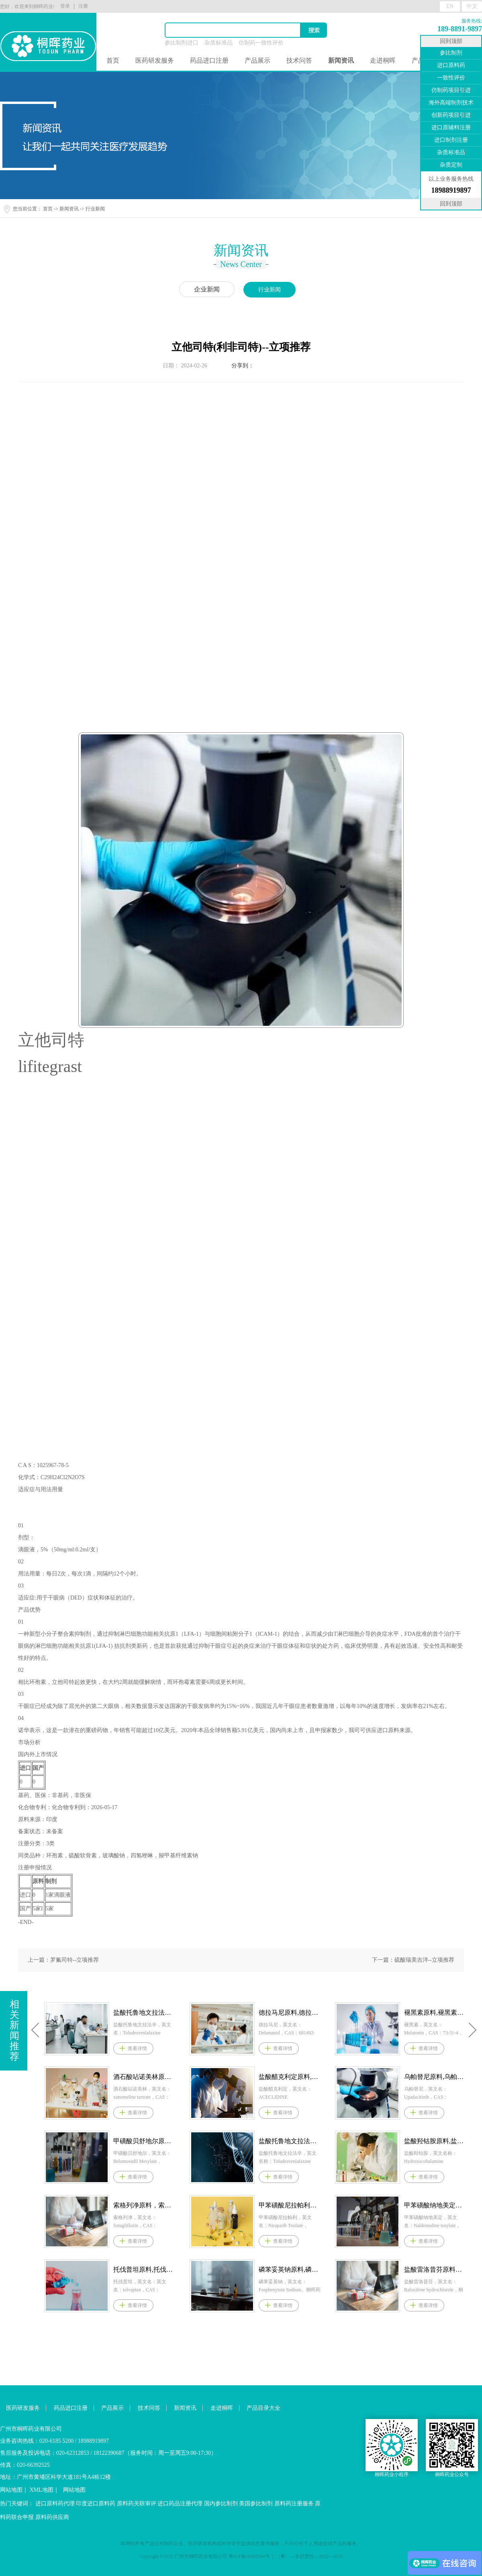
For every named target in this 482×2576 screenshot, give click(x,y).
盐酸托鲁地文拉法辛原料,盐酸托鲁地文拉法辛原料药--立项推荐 (252, 2012)
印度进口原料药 (95, 2504)
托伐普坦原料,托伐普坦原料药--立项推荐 (252, 2269)
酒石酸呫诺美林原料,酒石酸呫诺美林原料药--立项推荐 (252, 2076)
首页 (112, 60)
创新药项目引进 (451, 115)
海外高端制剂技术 (451, 103)
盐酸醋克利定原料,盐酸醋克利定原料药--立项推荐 (398, 2076)
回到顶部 (451, 41)
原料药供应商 (52, 2517)
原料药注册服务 (294, 2504)
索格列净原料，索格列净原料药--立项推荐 (252, 2205)
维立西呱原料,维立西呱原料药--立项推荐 (107, 2141)
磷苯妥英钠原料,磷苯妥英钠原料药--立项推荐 (398, 2269)
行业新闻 (95, 209)
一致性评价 (451, 78)
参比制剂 (451, 53)
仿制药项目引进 (451, 90)
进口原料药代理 (55, 2504)
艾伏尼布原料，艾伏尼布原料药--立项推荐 (107, 2205)
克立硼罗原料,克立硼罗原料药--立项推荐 (107, 2269)
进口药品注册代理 (179, 2504)
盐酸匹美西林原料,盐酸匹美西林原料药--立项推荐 (107, 2012)
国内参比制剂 (221, 2504)
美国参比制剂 (256, 2504)
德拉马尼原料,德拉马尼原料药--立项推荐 (398, 2012)
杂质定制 (451, 165)
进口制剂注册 (451, 140)
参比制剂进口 (181, 43)
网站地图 (11, 2490)
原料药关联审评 (136, 2504)
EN (450, 6)
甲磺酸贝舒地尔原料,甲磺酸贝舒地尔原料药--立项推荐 (252, 2141)
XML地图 (41, 2490)
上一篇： (63, 1960)
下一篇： (413, 1960)
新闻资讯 (69, 209)
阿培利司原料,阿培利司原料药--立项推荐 (107, 2076)
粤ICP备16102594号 (249, 2556)
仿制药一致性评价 (261, 43)
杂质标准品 (218, 43)
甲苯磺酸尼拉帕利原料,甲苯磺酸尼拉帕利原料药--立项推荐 (398, 2205)
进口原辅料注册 (451, 127)
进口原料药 (451, 65)
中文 (472, 6)
